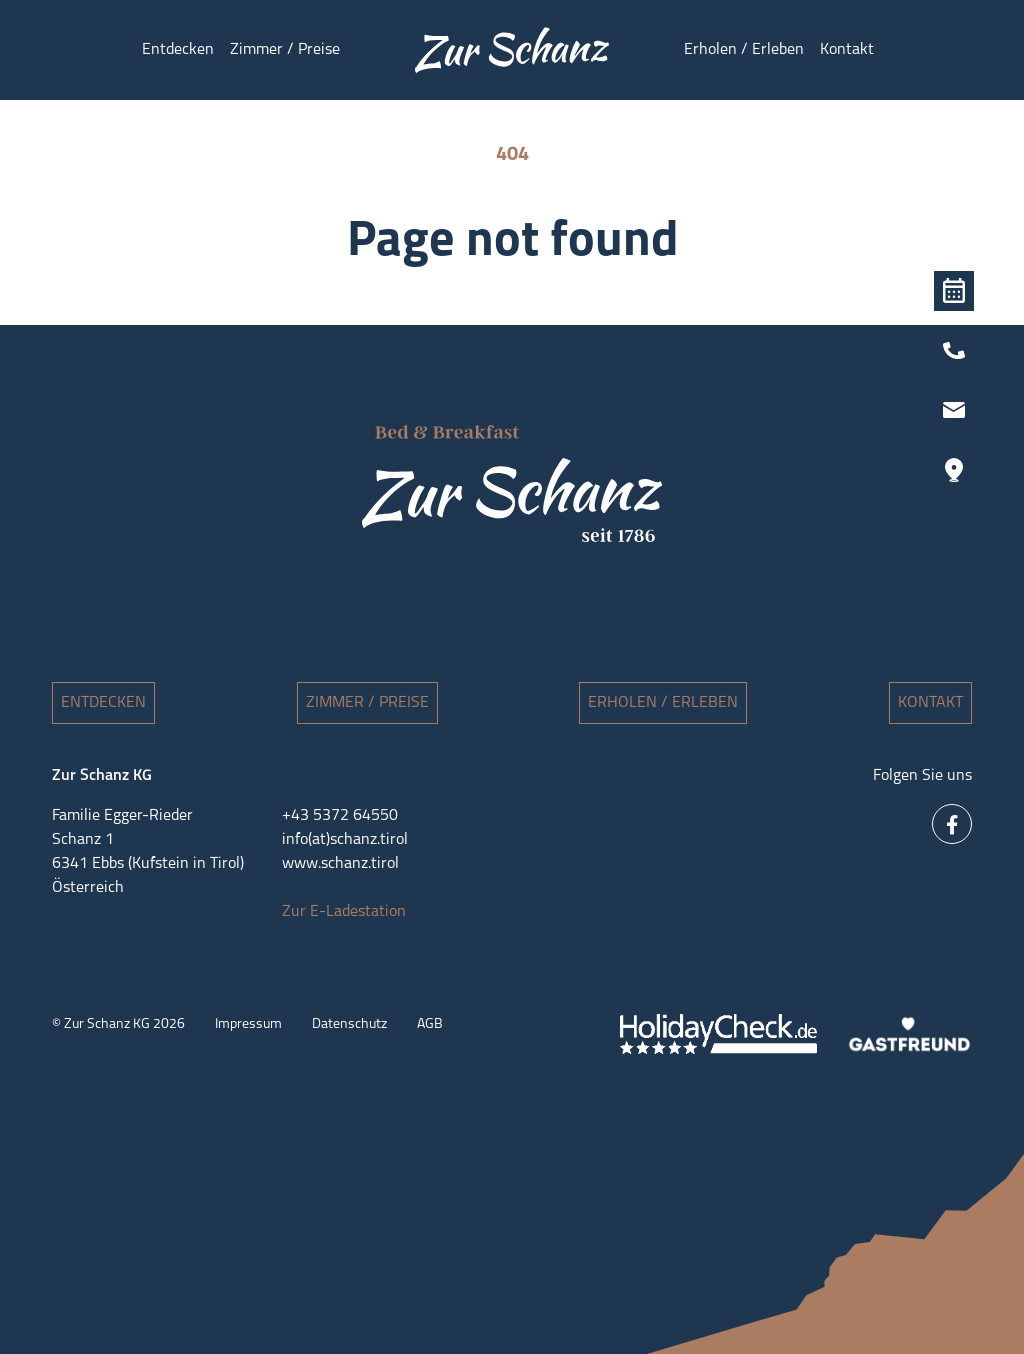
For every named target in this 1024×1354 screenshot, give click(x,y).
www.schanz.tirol (340, 864)
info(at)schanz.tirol (345, 840)
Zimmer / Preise (367, 703)
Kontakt (930, 703)
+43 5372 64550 (340, 816)
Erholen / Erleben (663, 703)
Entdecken (103, 703)
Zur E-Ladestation (344, 912)
